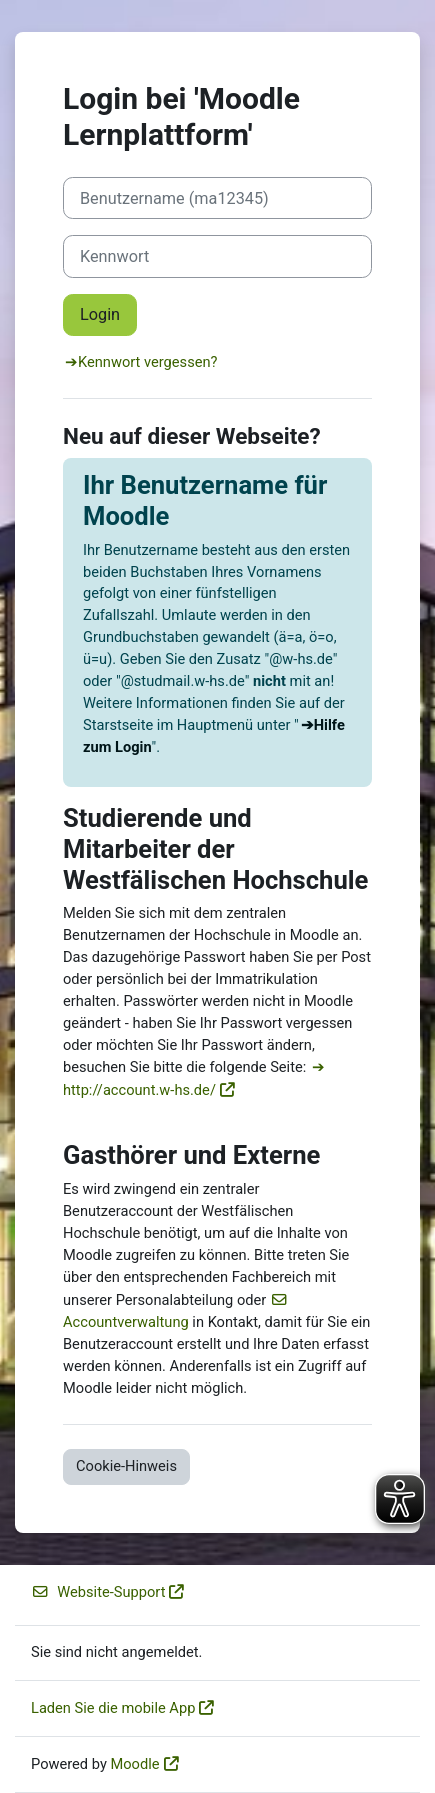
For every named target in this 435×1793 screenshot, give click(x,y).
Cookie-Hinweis (126, 1466)
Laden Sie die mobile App (113, 1708)
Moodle (134, 1764)
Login (100, 314)
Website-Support (98, 1592)
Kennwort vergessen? (147, 362)
